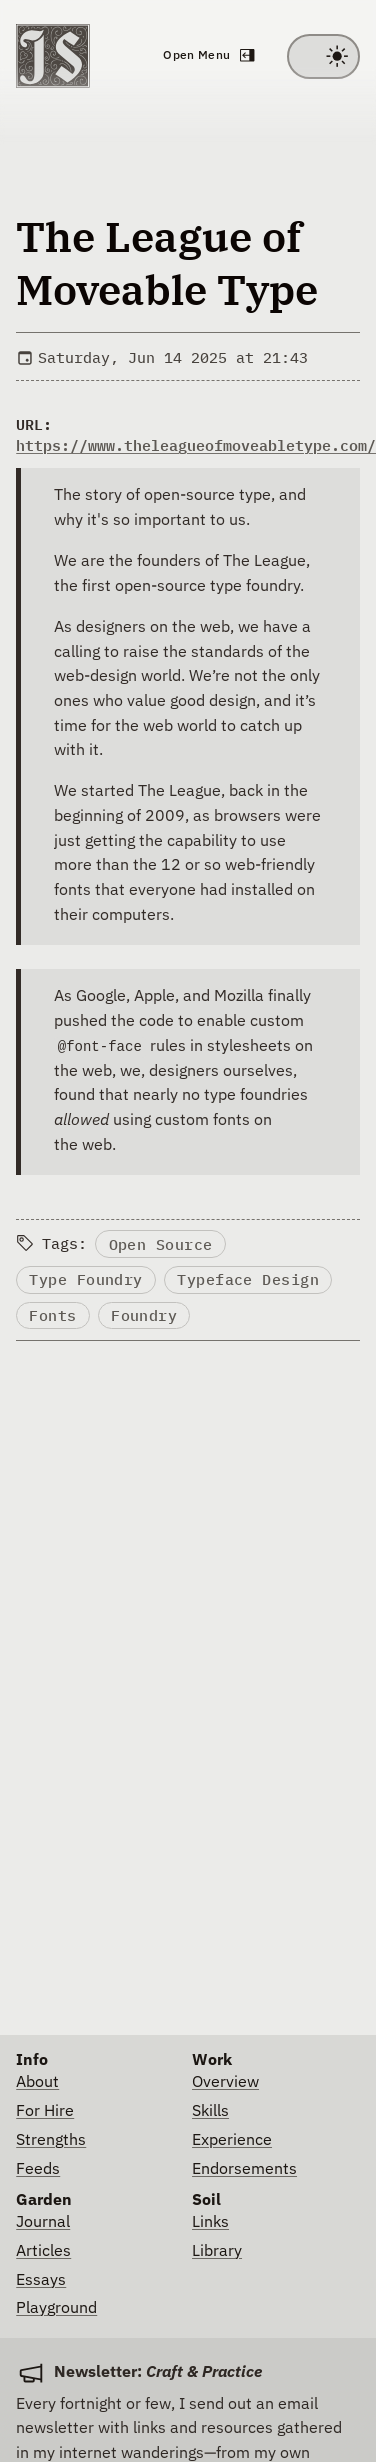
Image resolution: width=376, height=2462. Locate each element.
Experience (232, 2140)
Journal (43, 2222)
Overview (225, 2082)
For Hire (45, 2111)
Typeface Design (248, 1279)
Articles (43, 2251)
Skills (210, 2111)
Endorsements (244, 2169)
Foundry (144, 1315)
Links (210, 2222)
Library (217, 2251)
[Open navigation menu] (208, 56)
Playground (56, 2308)
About (37, 2082)
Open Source (161, 1244)
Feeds (38, 2169)
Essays (41, 2280)
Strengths (51, 2140)
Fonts (52, 1315)
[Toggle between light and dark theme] (323, 56)
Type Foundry (85, 1279)
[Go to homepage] (53, 56)
